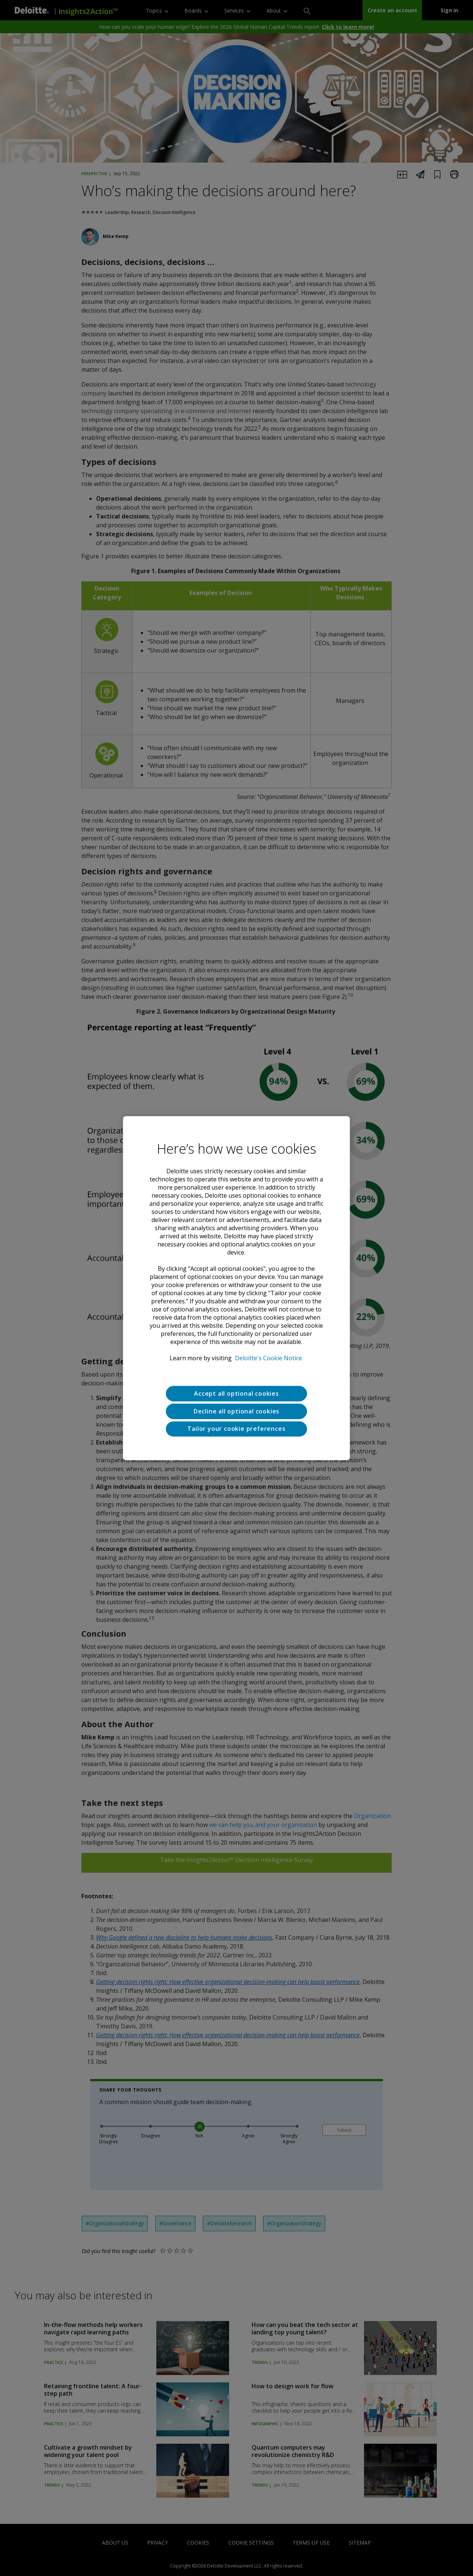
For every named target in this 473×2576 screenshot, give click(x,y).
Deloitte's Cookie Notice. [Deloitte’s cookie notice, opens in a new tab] (269, 1358)
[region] (236, 1288)
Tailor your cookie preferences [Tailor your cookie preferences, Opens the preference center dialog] (236, 1429)
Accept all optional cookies (236, 1393)
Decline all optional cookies (236, 1411)
